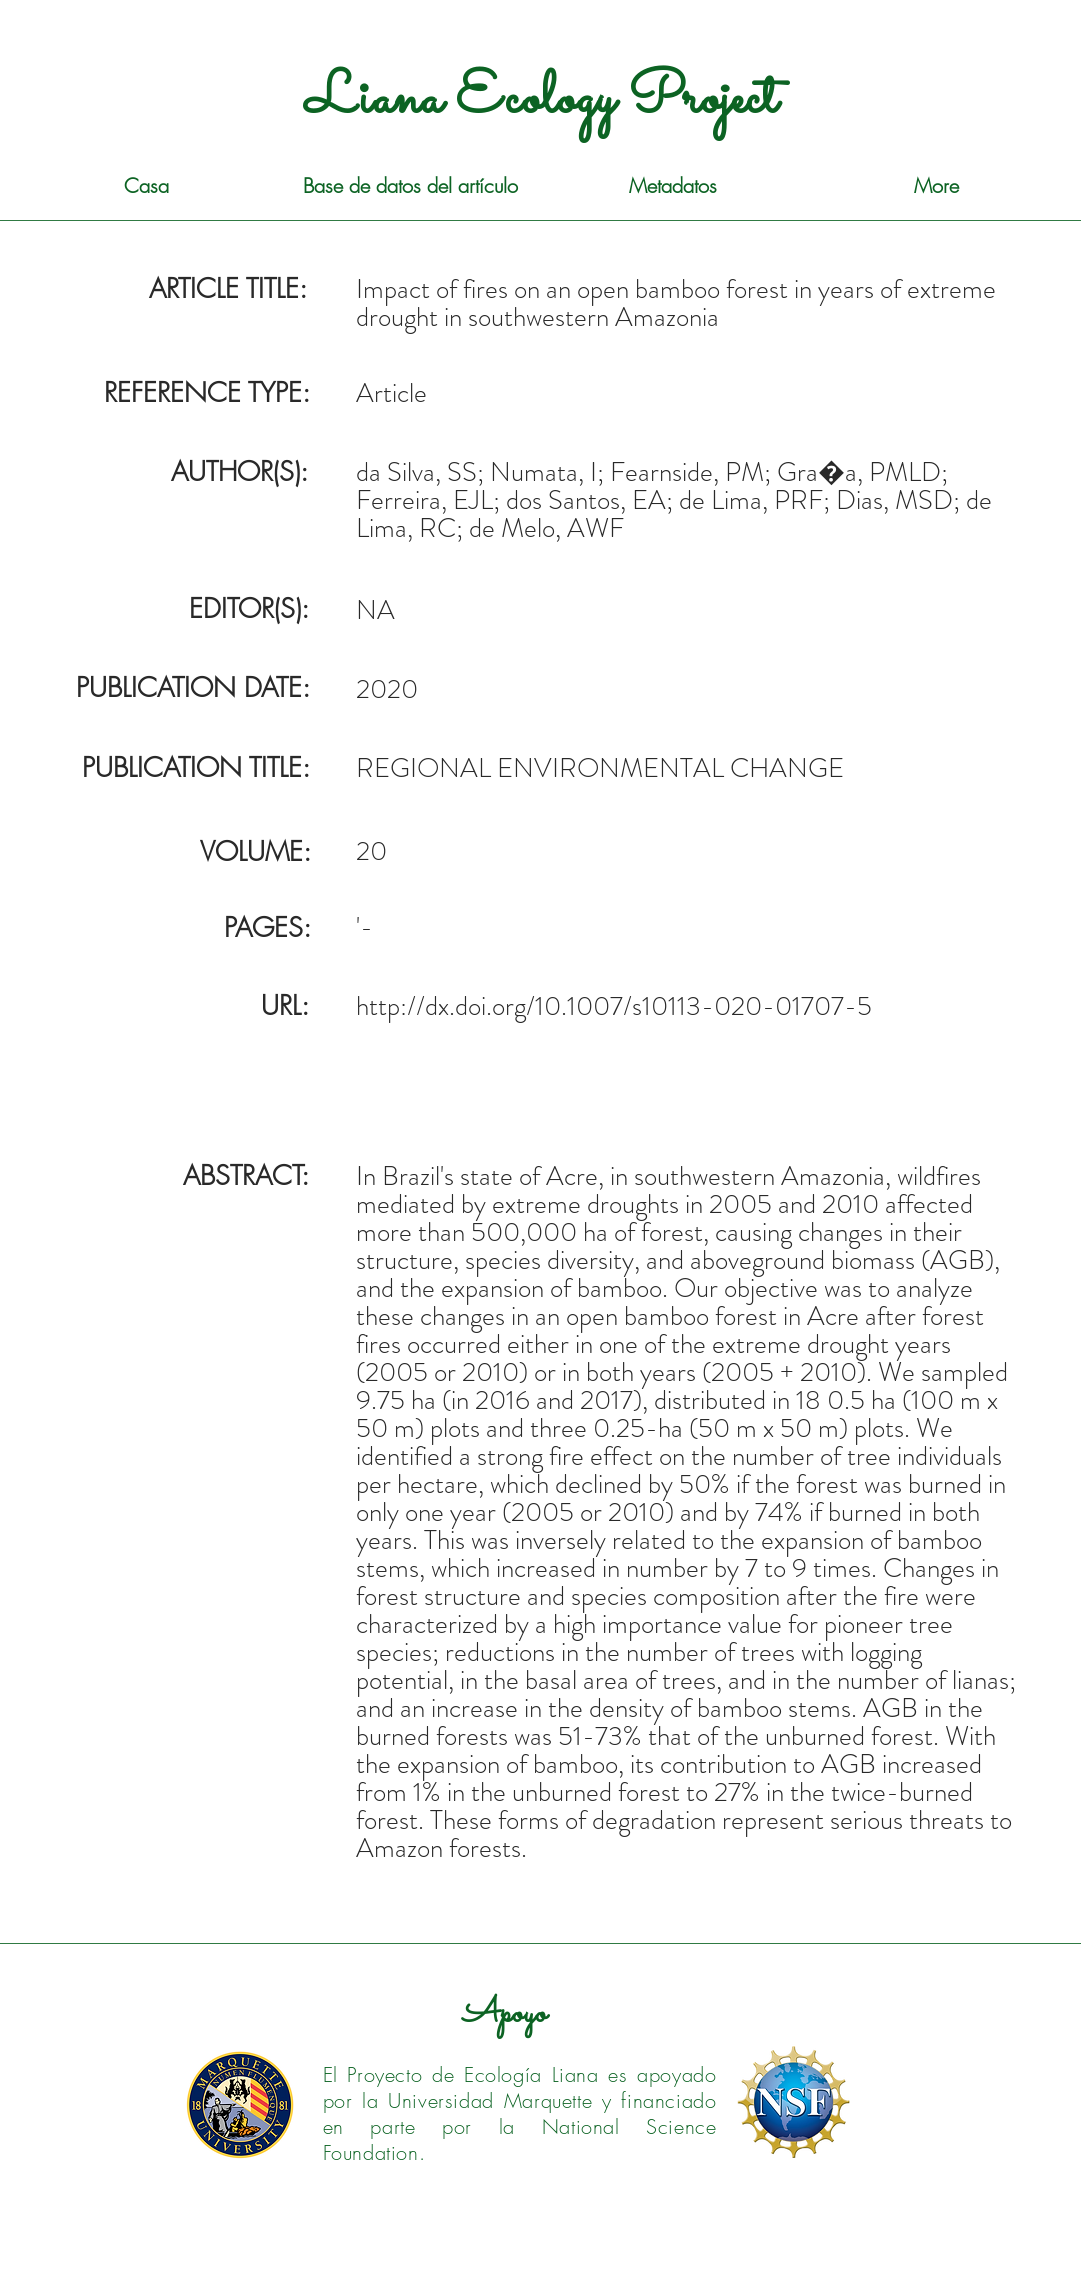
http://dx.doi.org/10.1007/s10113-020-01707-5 (614, 1006)
